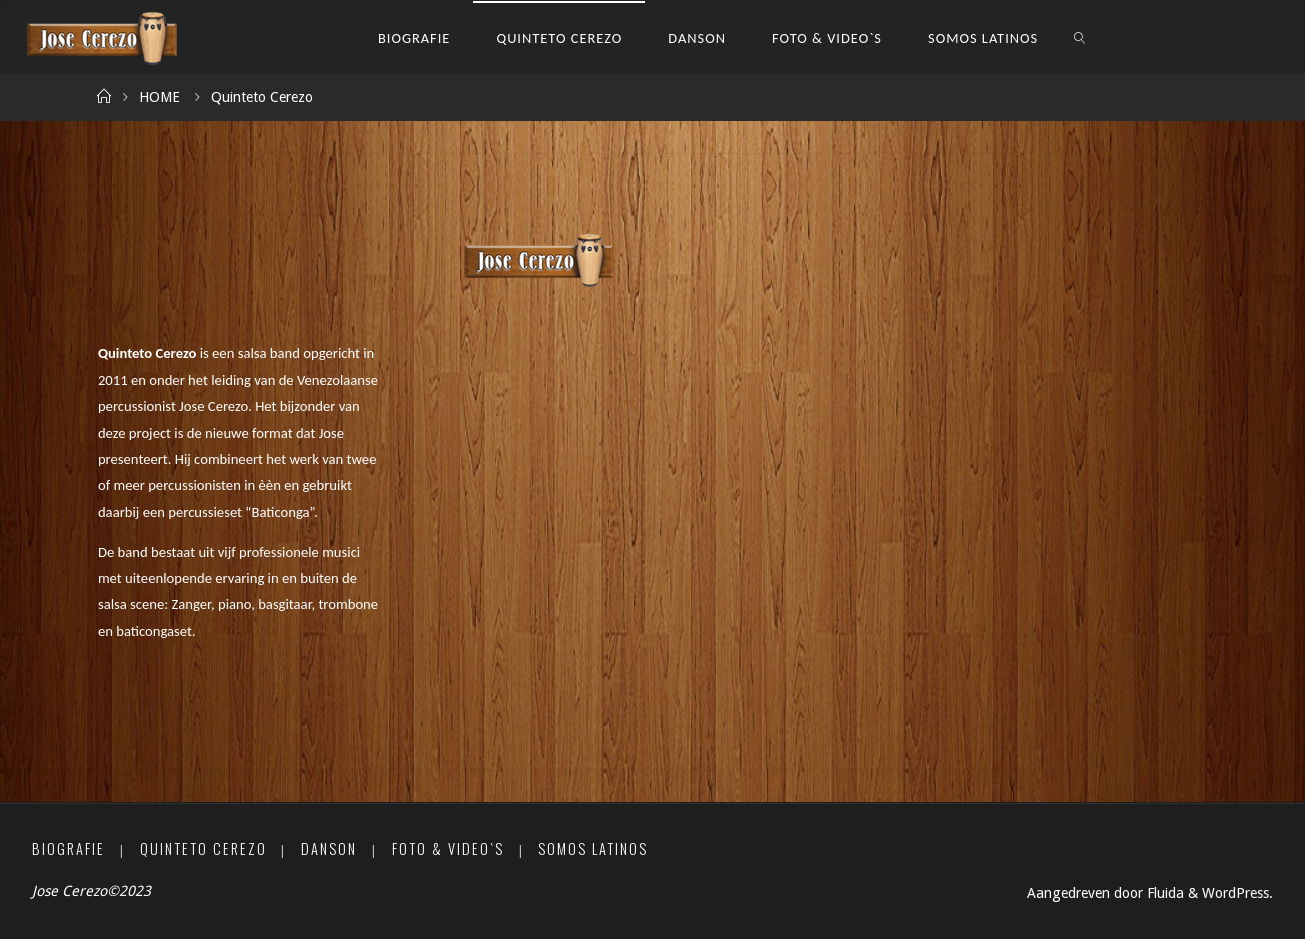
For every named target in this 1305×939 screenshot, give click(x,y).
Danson (329, 848)
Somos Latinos (593, 848)
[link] (1080, 37)
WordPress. (1237, 893)
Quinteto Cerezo (203, 848)
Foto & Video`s (448, 848)
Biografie (68, 848)
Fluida (1163, 893)
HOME (159, 97)
